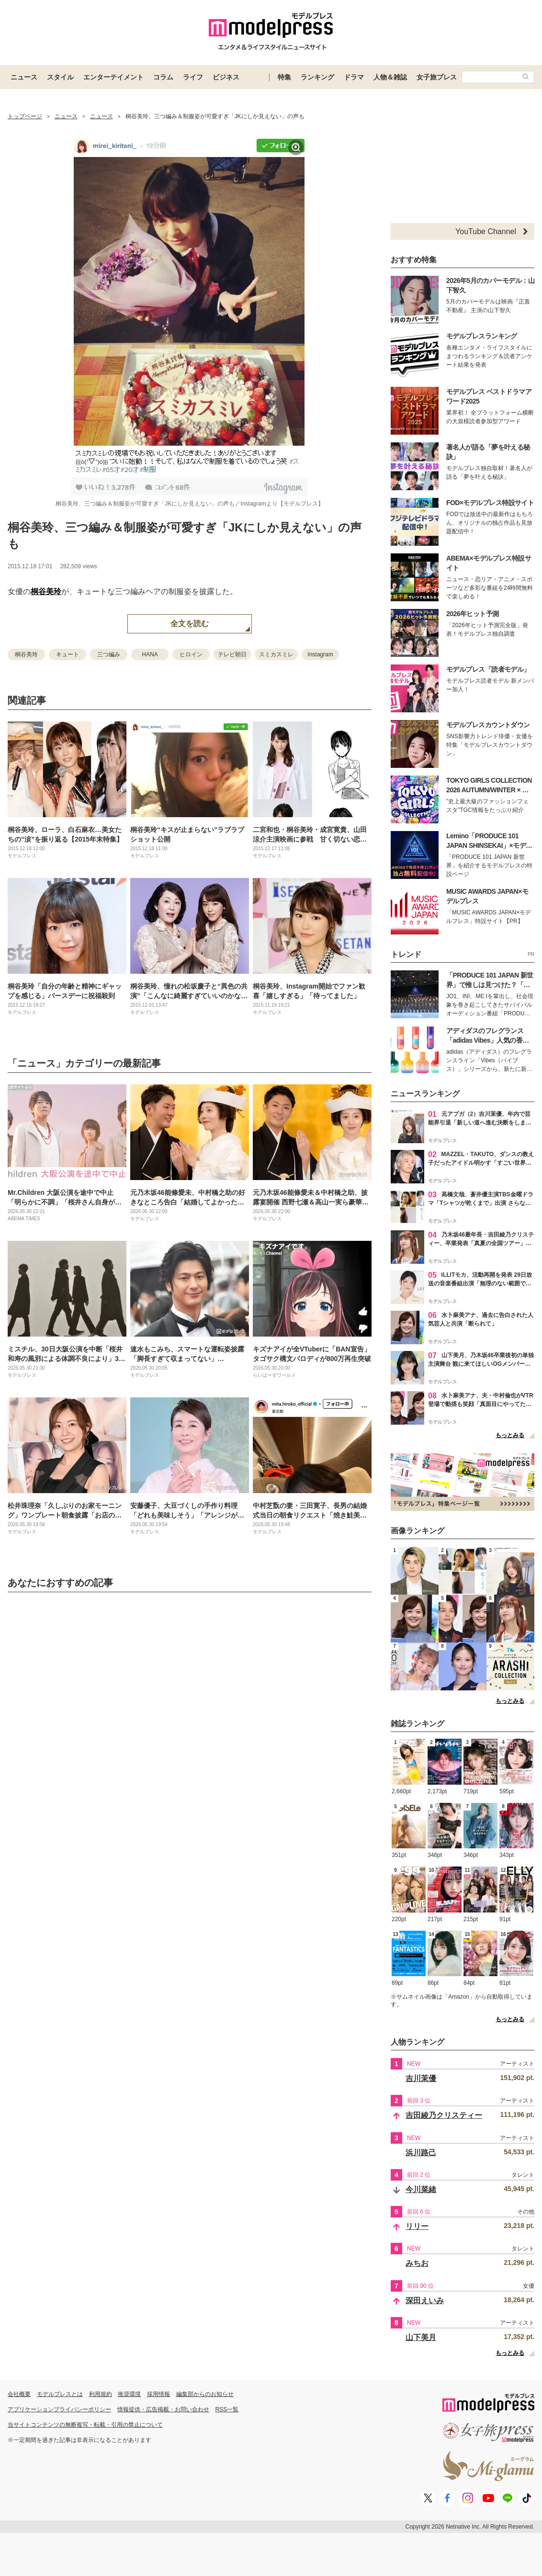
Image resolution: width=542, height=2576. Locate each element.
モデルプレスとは (60, 2394)
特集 (284, 77)
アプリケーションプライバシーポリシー (59, 2409)
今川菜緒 (421, 2189)
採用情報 (158, 2394)
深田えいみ (425, 2300)
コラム (163, 77)
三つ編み (108, 654)
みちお (417, 2263)
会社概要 (19, 2394)
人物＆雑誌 (390, 77)
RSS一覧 (227, 2409)
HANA (150, 654)
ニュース (24, 77)
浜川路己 (421, 2153)
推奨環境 (129, 2394)
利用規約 (100, 2394)
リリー (417, 2226)
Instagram (320, 654)
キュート (67, 654)
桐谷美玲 (46, 591)
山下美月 (421, 2337)
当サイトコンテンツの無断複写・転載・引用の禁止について (85, 2424)
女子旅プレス (437, 77)
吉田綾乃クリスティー (444, 2115)
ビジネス (226, 77)
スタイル (60, 77)
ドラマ (354, 77)
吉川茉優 (421, 2078)
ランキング (317, 77)
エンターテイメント (113, 77)
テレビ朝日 (232, 654)
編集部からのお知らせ (205, 2394)
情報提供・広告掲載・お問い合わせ (163, 2409)
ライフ (193, 77)
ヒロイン (191, 654)
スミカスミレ (276, 654)
